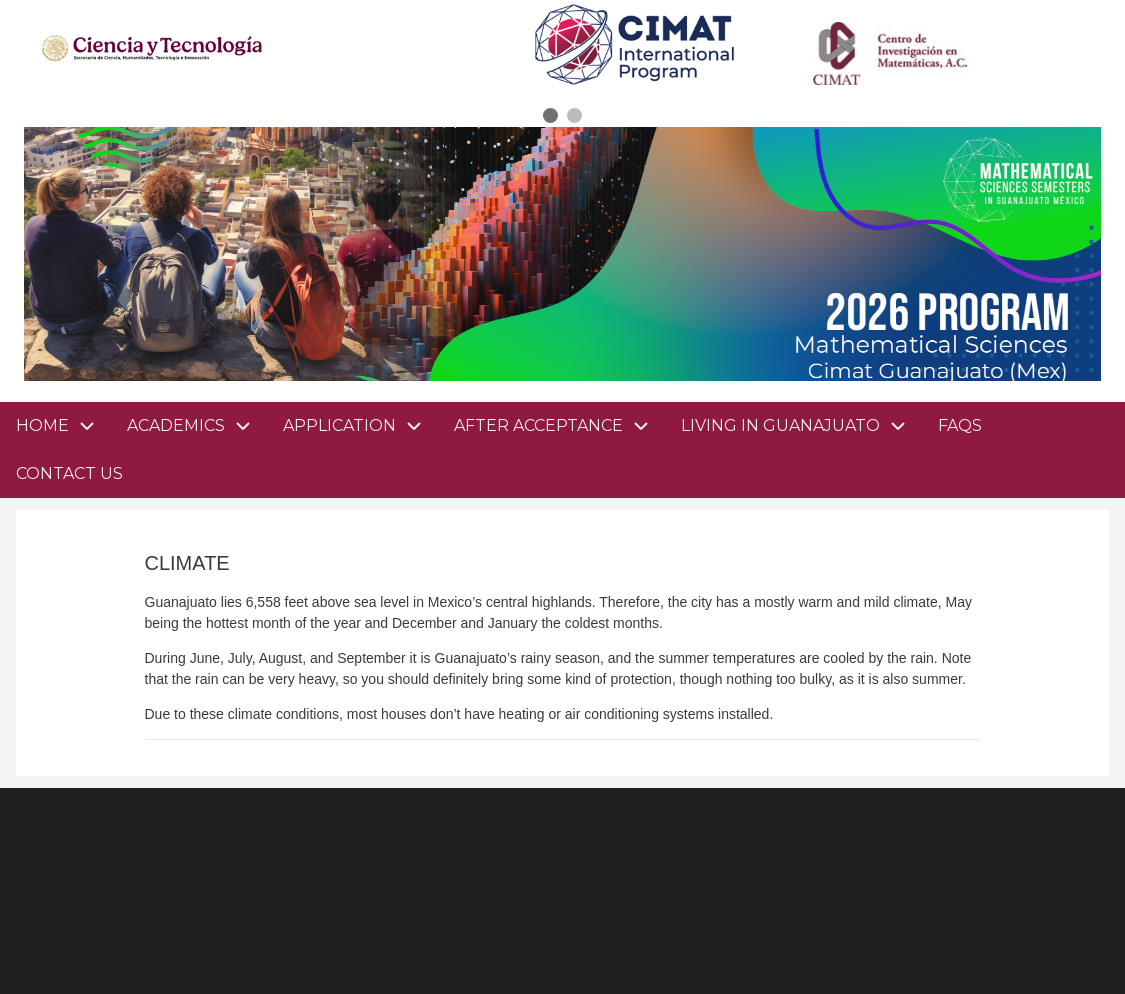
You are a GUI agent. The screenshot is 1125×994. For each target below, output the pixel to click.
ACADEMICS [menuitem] (197, 426)
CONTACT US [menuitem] (69, 473)
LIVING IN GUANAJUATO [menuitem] (801, 426)
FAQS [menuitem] (960, 425)
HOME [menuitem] (42, 425)
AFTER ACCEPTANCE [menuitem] (559, 426)
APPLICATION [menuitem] (360, 426)
